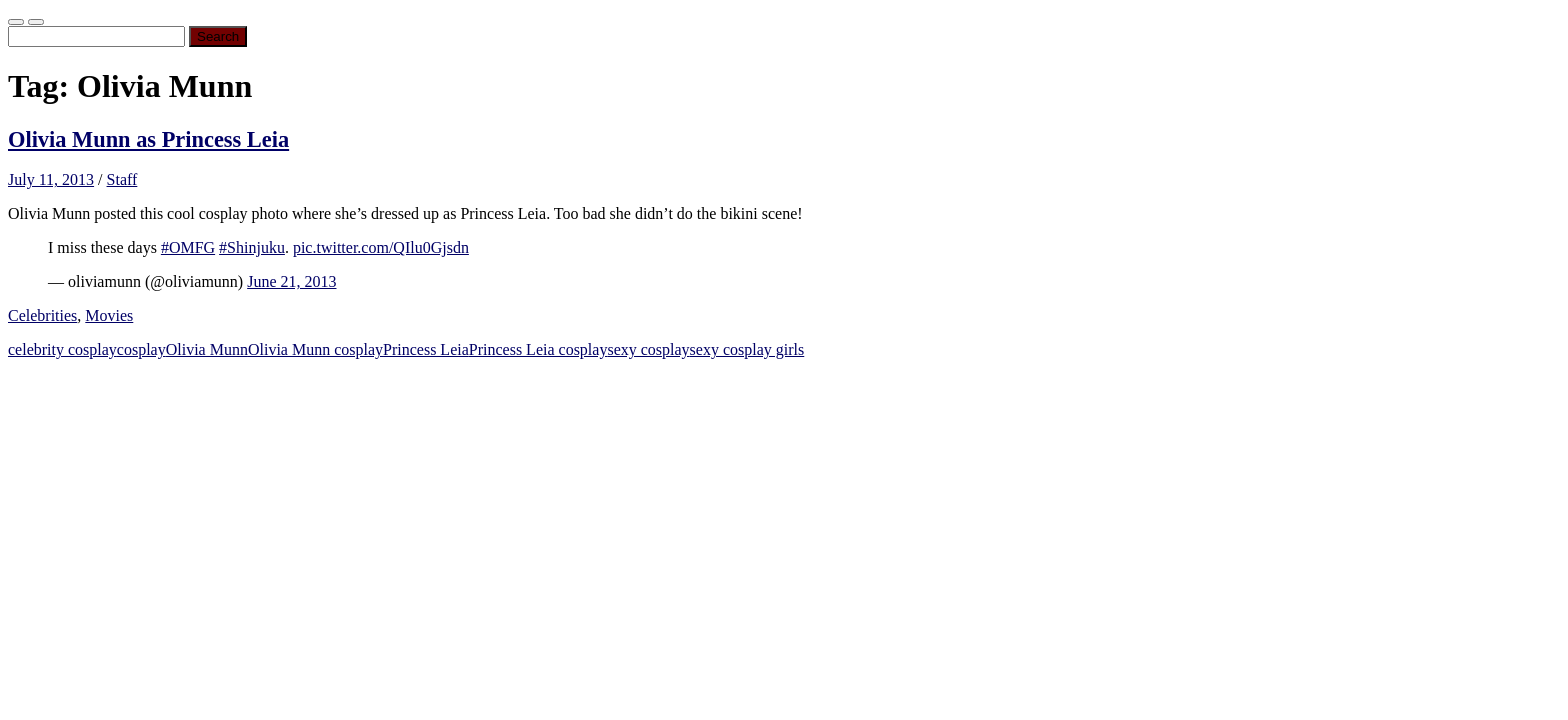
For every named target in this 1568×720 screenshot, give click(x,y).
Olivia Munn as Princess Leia (148, 139)
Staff (122, 179)
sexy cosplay (648, 349)
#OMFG (188, 247)
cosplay (141, 349)
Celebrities (42, 315)
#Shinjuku (252, 247)
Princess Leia (426, 349)
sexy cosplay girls (747, 349)
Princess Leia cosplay (538, 349)
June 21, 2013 (291, 281)
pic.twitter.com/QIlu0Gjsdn (381, 247)
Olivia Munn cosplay (315, 349)
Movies (109, 315)
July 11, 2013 (51, 179)
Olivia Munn (207, 349)
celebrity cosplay (62, 349)
